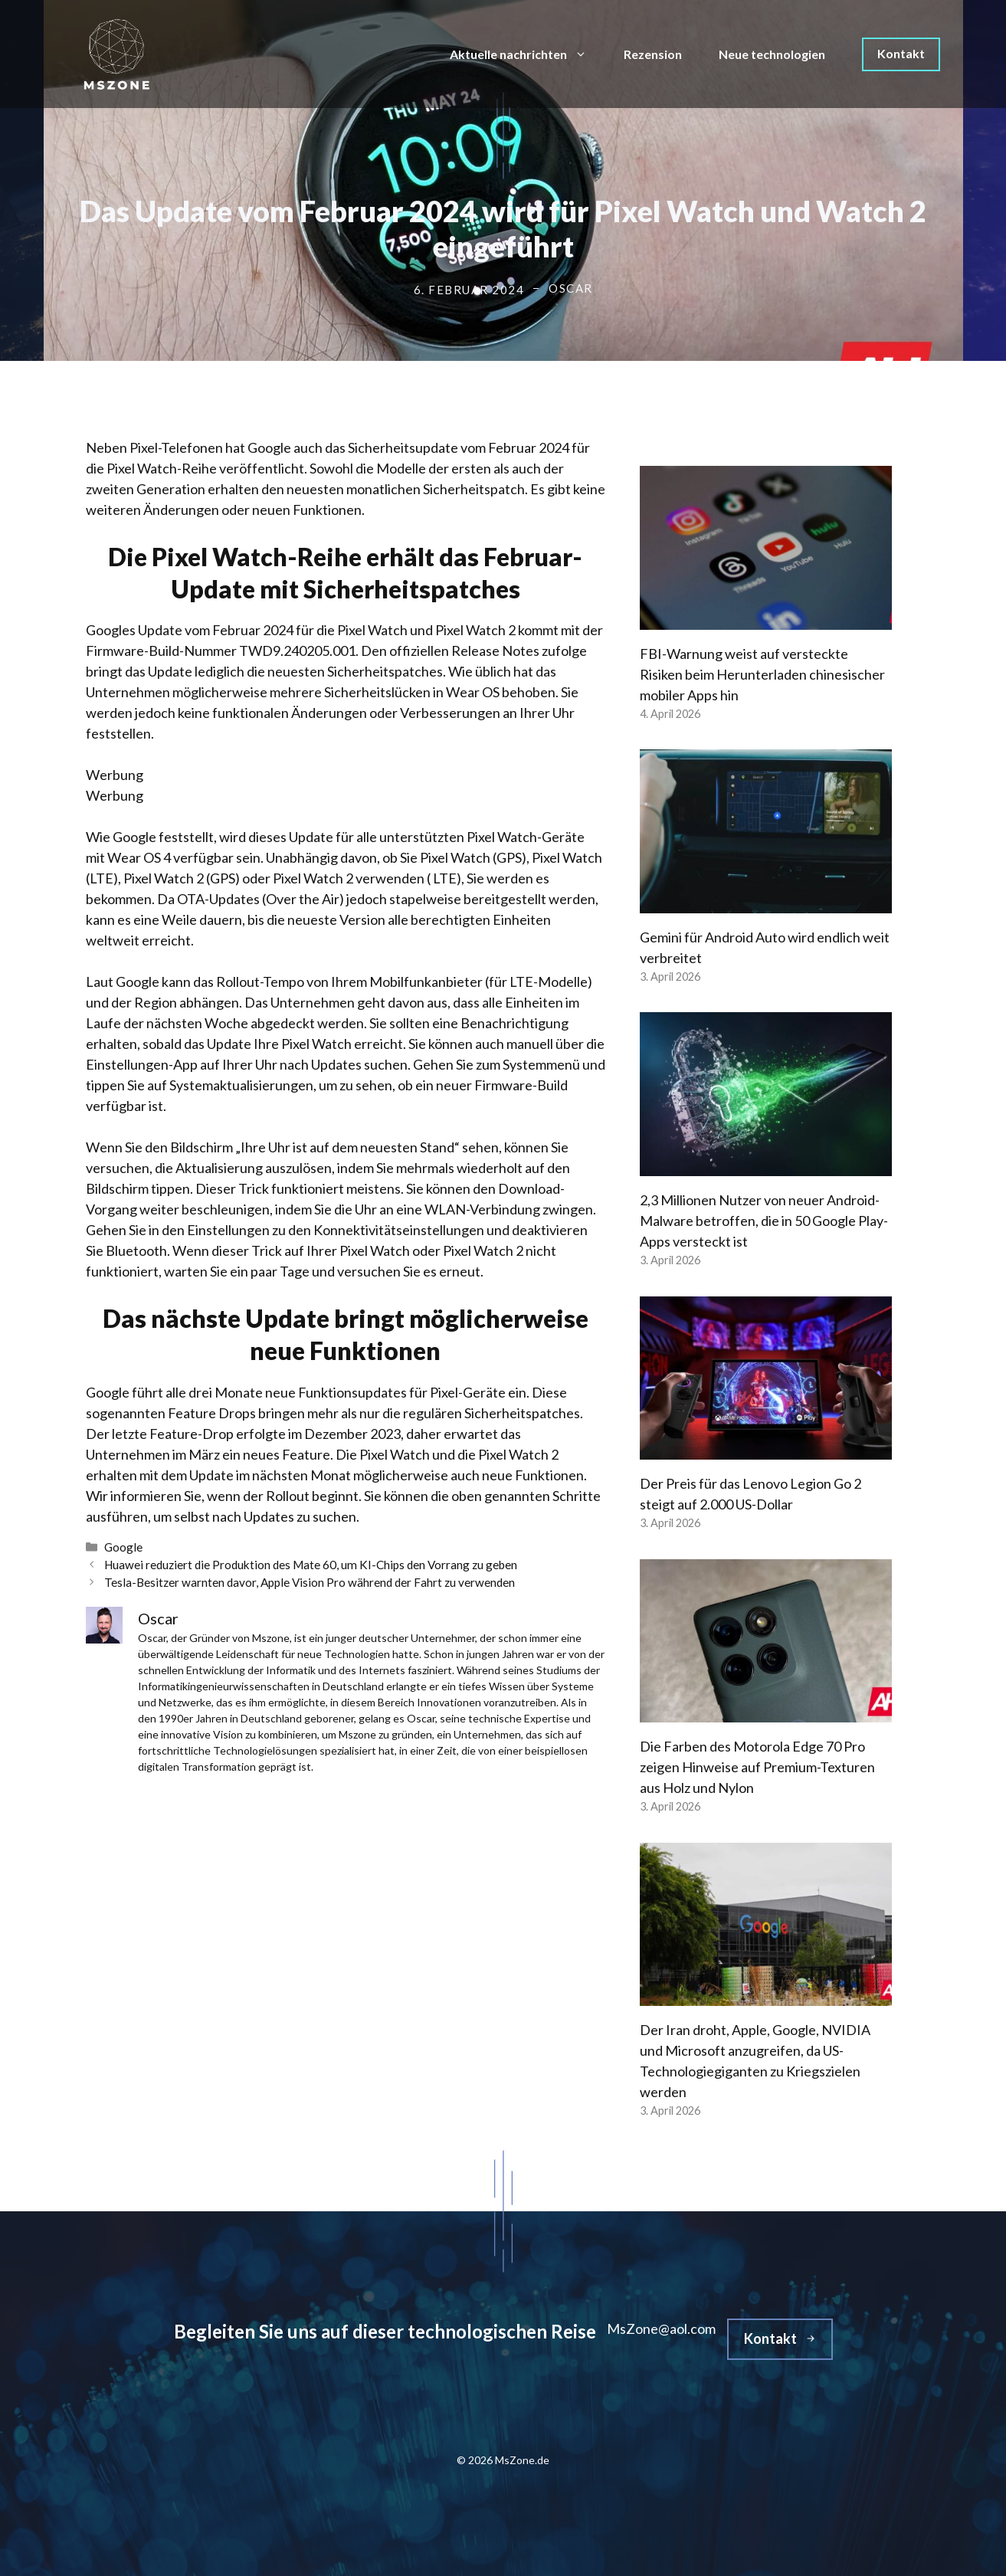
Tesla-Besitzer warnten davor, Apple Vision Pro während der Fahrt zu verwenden (309, 1582)
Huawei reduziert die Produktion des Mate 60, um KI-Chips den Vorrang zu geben (310, 1564)
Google (123, 1547)
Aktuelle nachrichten (527, 54)
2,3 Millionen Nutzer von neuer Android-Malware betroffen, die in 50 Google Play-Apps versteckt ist (764, 1220)
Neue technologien (772, 54)
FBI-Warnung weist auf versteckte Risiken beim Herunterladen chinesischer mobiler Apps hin (762, 674)
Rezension (653, 54)
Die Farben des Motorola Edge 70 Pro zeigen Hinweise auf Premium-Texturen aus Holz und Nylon (757, 1767)
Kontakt (901, 53)
